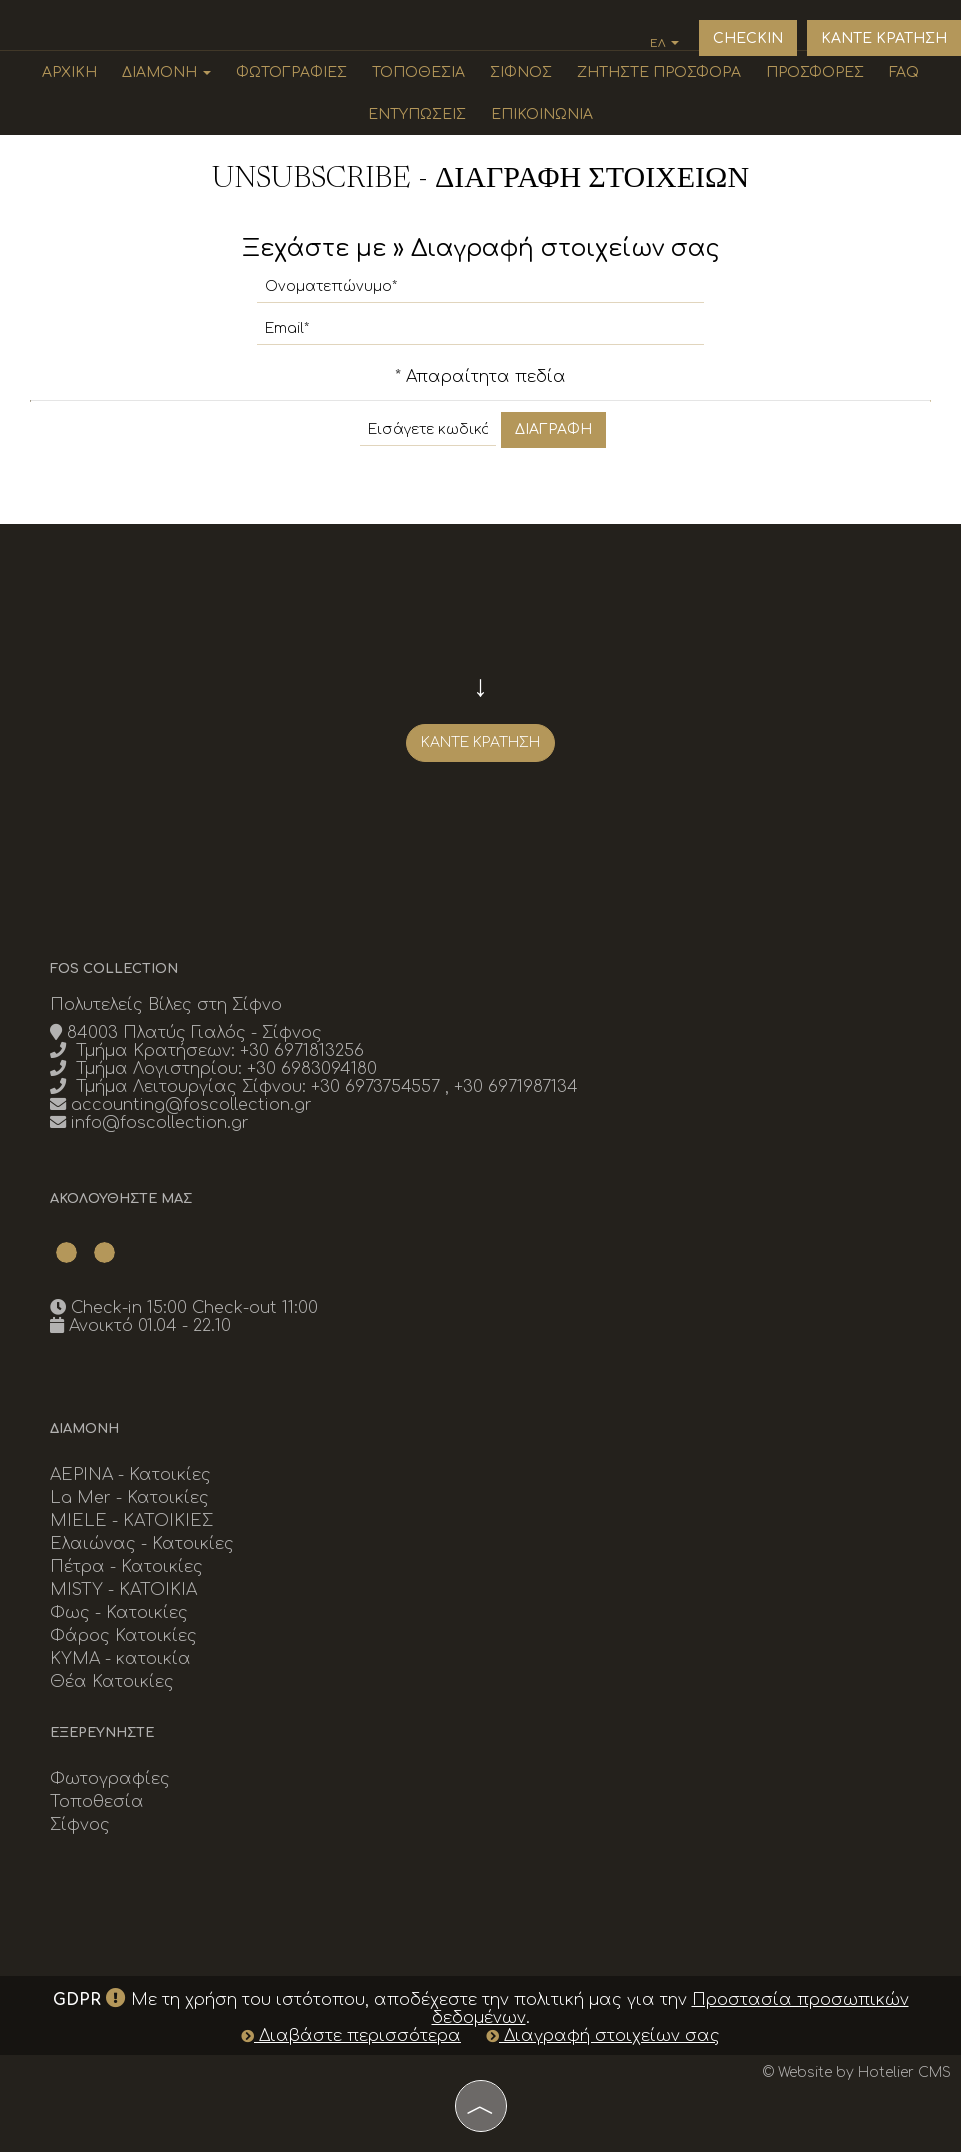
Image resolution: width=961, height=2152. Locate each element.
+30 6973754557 (378, 1087)
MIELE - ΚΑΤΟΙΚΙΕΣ (131, 1521)
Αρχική (69, 72)
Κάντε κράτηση (480, 742)
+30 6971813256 (302, 1051)
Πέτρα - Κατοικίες (126, 1567)
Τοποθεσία (418, 72)
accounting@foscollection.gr (191, 1105)
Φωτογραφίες (291, 72)
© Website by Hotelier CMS (856, 2072)
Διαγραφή (553, 429)
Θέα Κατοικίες (112, 1682)
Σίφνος (521, 72)
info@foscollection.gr (160, 1123)
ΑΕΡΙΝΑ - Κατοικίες (130, 1475)
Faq (904, 72)
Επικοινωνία (542, 114)
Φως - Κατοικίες (119, 1613)
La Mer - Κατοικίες (129, 1498)
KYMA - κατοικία (120, 1659)
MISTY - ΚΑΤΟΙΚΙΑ (123, 1590)
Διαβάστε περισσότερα (351, 2036)
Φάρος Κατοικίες (123, 1636)
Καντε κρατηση (884, 38)
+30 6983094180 (312, 1069)
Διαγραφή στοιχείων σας (603, 2036)
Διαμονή (166, 72)
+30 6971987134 (516, 1087)
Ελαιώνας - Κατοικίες (142, 1544)
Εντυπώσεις (417, 114)
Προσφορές (815, 72)
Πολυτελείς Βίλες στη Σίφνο (166, 1005)
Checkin (748, 38)
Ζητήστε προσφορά (659, 72)
